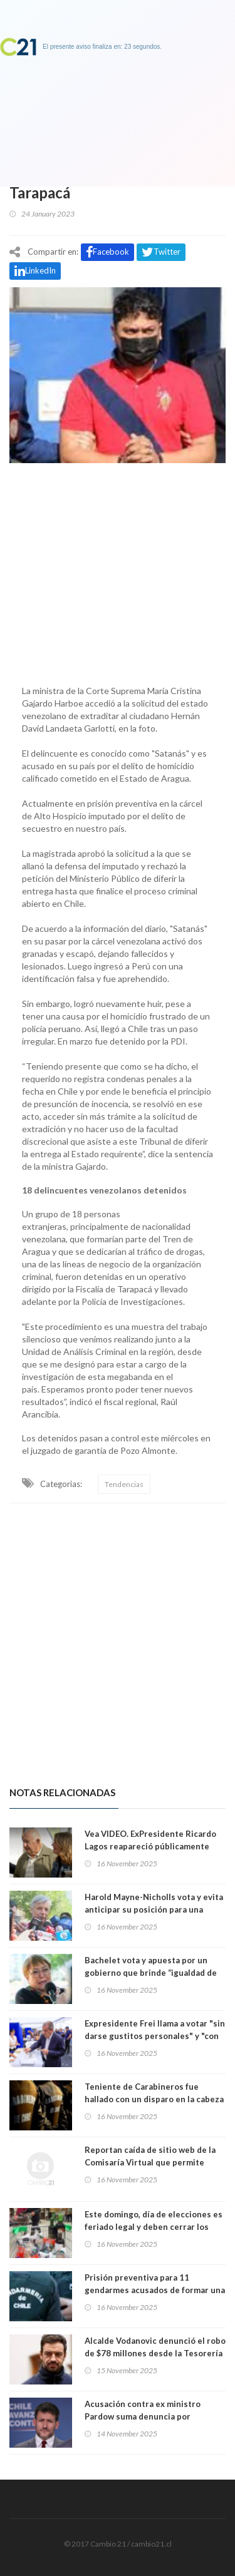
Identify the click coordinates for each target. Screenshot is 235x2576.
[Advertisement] (117, 570)
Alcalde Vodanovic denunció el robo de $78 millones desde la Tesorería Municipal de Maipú (155, 2353)
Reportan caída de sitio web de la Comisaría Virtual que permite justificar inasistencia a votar (150, 2162)
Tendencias (124, 1484)
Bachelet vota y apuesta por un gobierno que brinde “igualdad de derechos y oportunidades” (151, 1972)
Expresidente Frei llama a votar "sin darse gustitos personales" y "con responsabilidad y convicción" (155, 2035)
